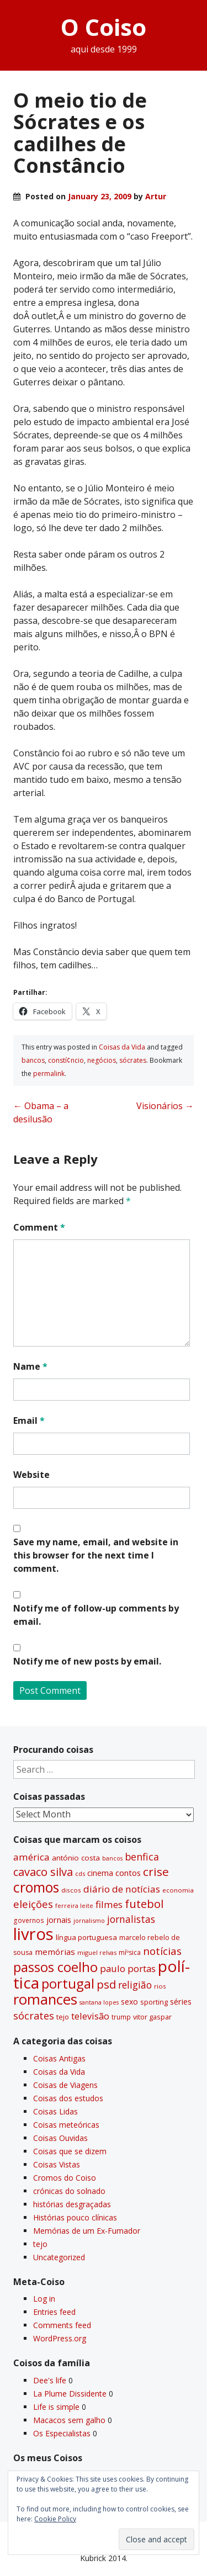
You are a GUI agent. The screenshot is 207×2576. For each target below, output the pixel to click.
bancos (33, 1060)
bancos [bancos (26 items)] (112, 1858)
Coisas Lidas (55, 2111)
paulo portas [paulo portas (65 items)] (128, 1968)
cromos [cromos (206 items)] (36, 1887)
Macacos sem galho (69, 2420)
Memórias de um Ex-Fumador (86, 2230)
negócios (101, 1060)
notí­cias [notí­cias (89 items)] (162, 1951)
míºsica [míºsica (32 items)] (130, 1952)
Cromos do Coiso (64, 2177)
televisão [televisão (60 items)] (90, 2016)
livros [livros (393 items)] (33, 1934)
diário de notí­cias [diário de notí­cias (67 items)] (121, 1889)
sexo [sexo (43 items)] (129, 2001)
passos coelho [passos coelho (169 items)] (55, 1967)
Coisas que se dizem (70, 2151)
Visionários (165, 1106)
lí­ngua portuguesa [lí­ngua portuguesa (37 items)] (86, 1937)
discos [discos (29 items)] (71, 1890)
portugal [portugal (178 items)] (67, 1983)
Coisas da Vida (122, 1047)
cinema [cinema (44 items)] (100, 1873)
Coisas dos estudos (68, 2098)
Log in (44, 2298)
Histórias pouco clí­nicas (75, 2217)
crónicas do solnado (69, 2191)
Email (29, 1420)
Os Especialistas (62, 2433)
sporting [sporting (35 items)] (154, 2002)
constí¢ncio (66, 1060)
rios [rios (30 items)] (160, 1986)
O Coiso (103, 27)
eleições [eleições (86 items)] (33, 1904)
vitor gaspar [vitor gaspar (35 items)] (152, 2017)
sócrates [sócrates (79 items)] (33, 2015)
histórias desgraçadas (72, 2204)
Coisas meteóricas (66, 2124)
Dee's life (49, 2380)
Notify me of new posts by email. (87, 1661)
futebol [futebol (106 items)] (144, 1903)
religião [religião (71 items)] (135, 1984)
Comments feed (62, 2325)
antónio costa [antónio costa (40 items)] (76, 1858)
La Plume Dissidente (70, 2393)
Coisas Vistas (56, 2164)
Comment (39, 1227)
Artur (155, 196)
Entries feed (54, 2312)
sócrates (132, 1060)
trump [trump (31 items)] (121, 2016)
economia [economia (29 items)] (178, 1890)
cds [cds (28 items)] (80, 1873)
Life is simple (56, 2407)
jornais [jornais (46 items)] (58, 1920)
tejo (40, 2244)
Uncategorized (59, 2257)
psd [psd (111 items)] (106, 1984)
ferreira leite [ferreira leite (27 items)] (74, 1905)
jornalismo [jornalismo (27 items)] (89, 1920)
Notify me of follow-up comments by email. (96, 1615)
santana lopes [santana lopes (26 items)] (99, 2002)
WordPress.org (59, 2338)
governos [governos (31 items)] (28, 1920)
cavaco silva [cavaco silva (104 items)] (43, 1871)
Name (30, 1366)
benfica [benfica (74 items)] (142, 1856)
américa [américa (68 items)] (31, 1857)
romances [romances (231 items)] (45, 1999)
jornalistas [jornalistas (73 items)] (131, 1919)
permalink (49, 1073)
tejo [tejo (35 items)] (62, 2017)
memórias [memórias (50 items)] (55, 1951)
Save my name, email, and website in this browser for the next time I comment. (95, 1555)
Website (31, 1475)
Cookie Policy (55, 2519)
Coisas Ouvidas (60, 2138)
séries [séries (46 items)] (181, 2001)
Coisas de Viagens (65, 2085)
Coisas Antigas (59, 2058)
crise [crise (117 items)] (156, 1871)
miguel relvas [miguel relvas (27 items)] (96, 1952)
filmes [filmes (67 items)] (109, 1904)
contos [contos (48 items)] (128, 1872)
